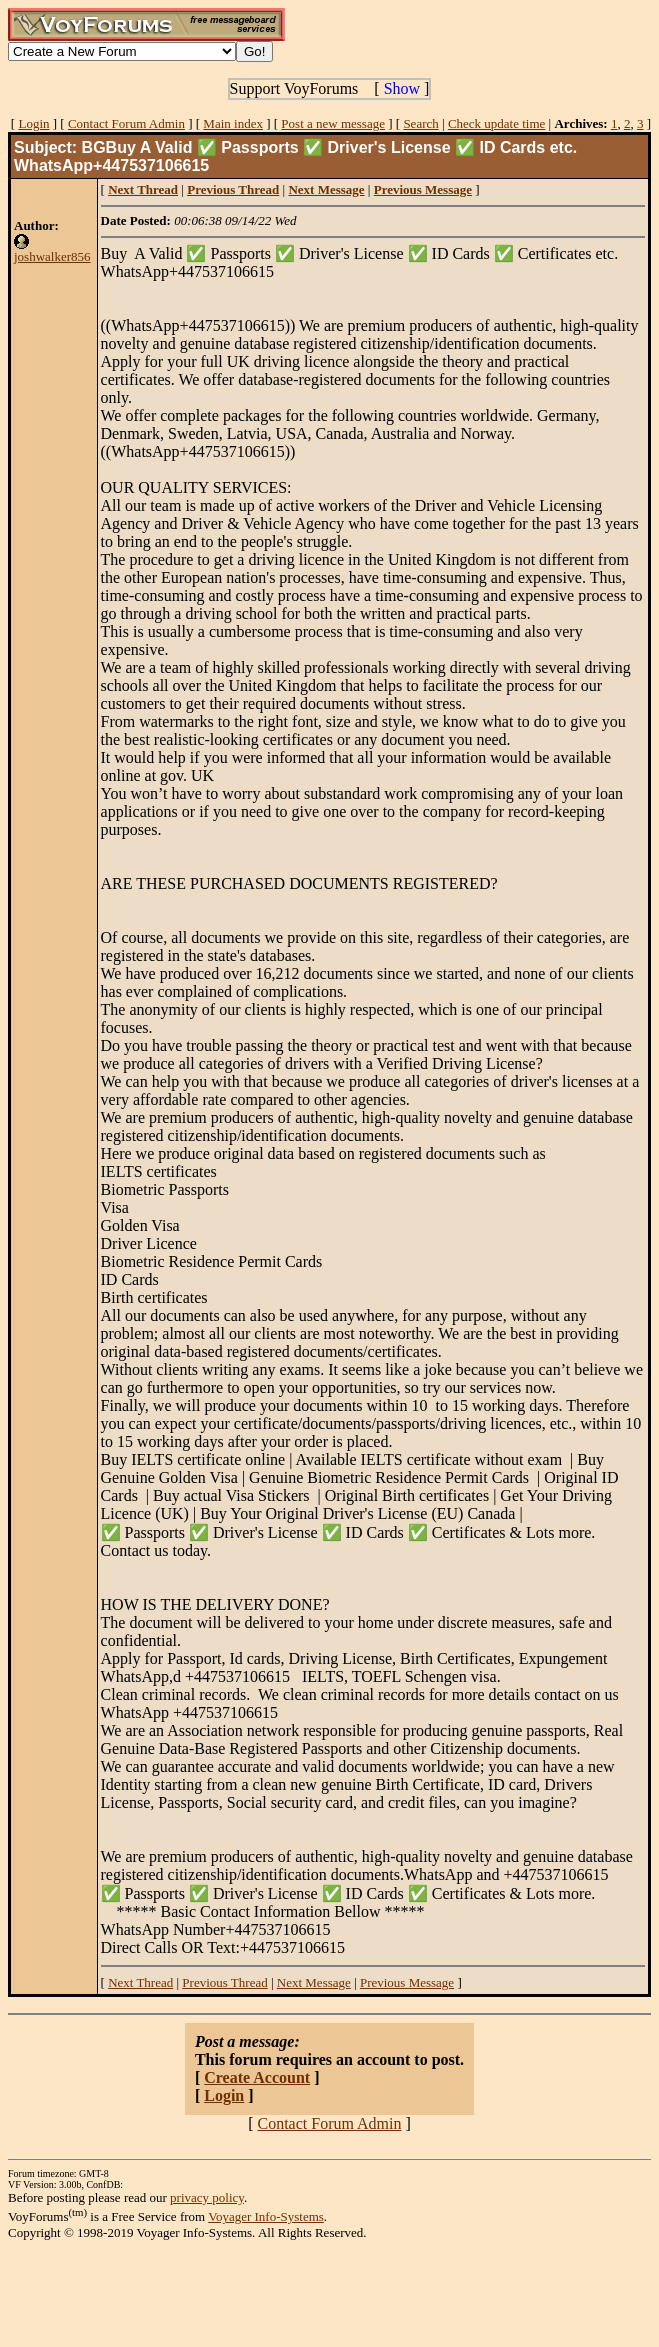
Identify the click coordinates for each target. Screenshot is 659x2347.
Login (33, 123)
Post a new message (333, 123)
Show (402, 88)
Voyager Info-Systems (266, 2216)
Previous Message (407, 1982)
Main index (233, 123)
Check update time (496, 123)
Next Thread (140, 1982)
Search (420, 123)
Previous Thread (224, 1982)
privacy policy (207, 2197)
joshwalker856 (52, 256)
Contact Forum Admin (126, 123)
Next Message (314, 1982)
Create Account (257, 2077)
